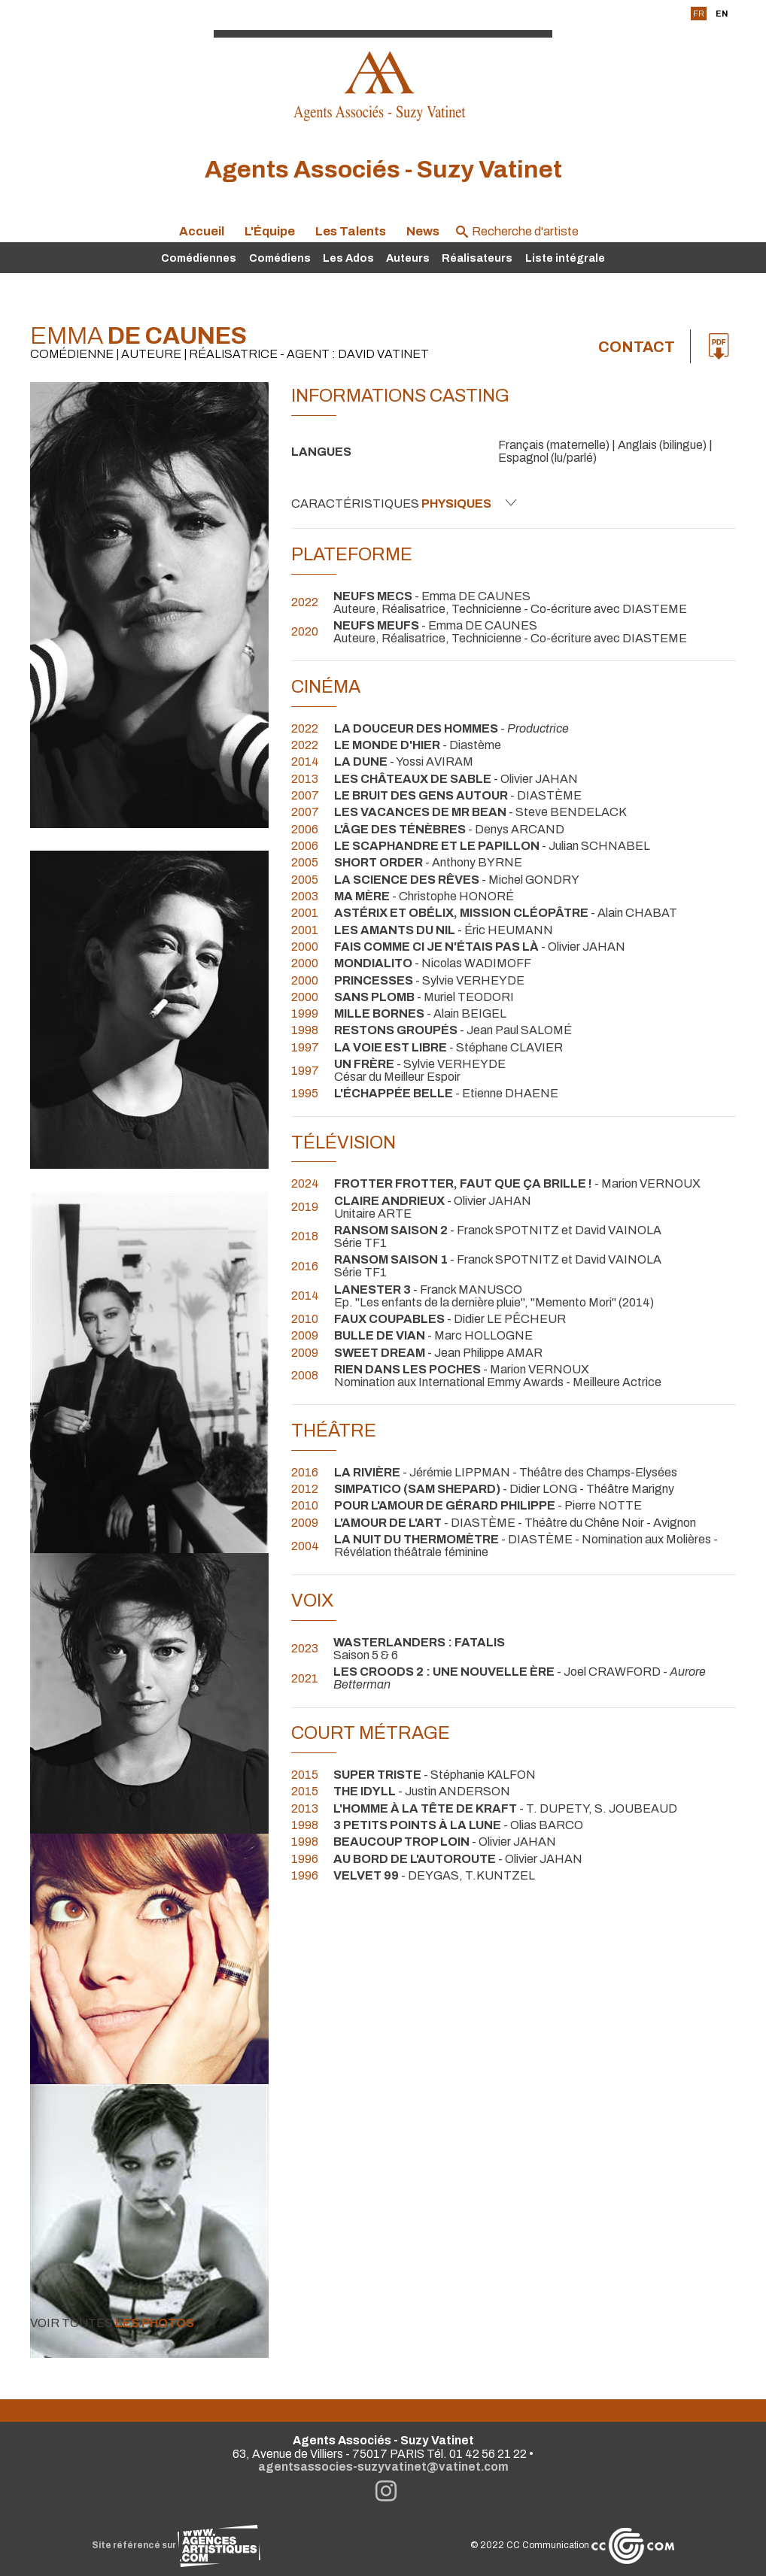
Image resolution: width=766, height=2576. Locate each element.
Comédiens (280, 258)
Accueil (201, 231)
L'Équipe (270, 231)
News (422, 231)
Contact (636, 346)
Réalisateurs (477, 258)
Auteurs (408, 258)
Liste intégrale (565, 258)
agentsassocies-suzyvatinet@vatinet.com (383, 2466)
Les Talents (350, 231)
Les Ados (348, 258)
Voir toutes (125, 2322)
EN (722, 13)
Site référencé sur (176, 2545)
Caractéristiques (404, 503)
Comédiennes (198, 258)
